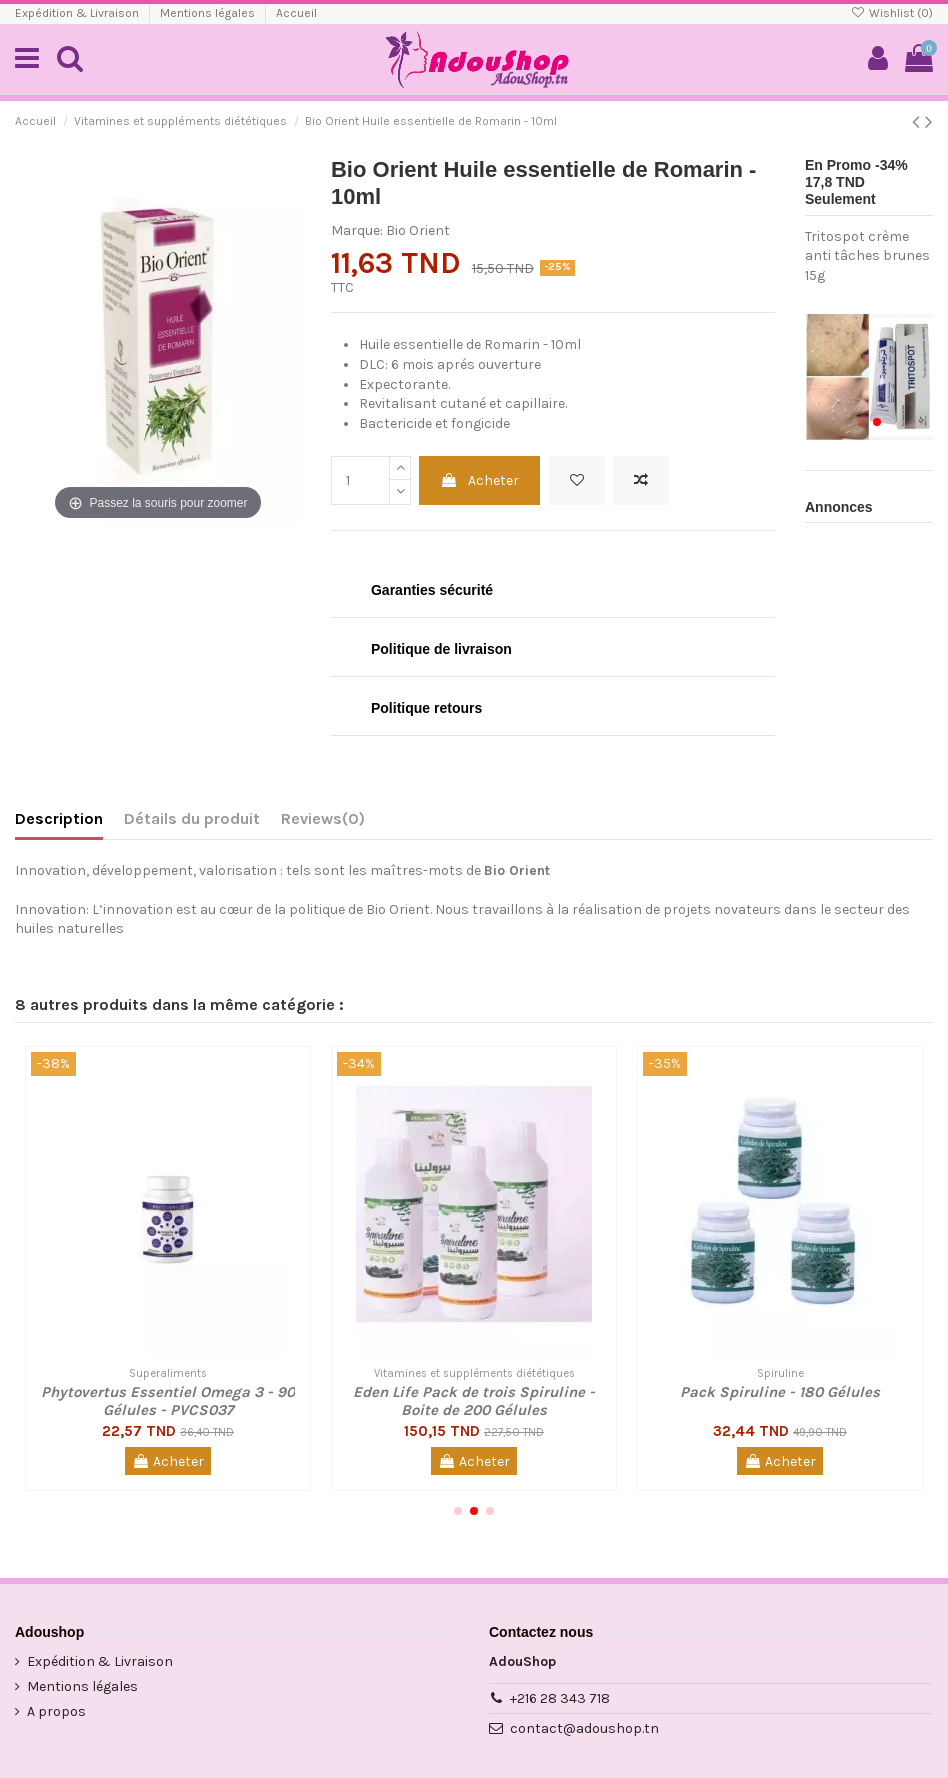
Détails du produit (192, 818)
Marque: (357, 230)
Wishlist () (892, 13)
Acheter (479, 480)
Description (59, 818)
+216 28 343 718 (560, 1698)
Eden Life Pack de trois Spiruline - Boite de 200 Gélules (474, 1401)
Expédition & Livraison (78, 13)
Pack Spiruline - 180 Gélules (780, 1392)
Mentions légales (209, 13)
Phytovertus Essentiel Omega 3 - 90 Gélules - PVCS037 (168, 1401)
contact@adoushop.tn (584, 1728)
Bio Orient (418, 230)
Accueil (296, 13)
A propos (56, 1711)
